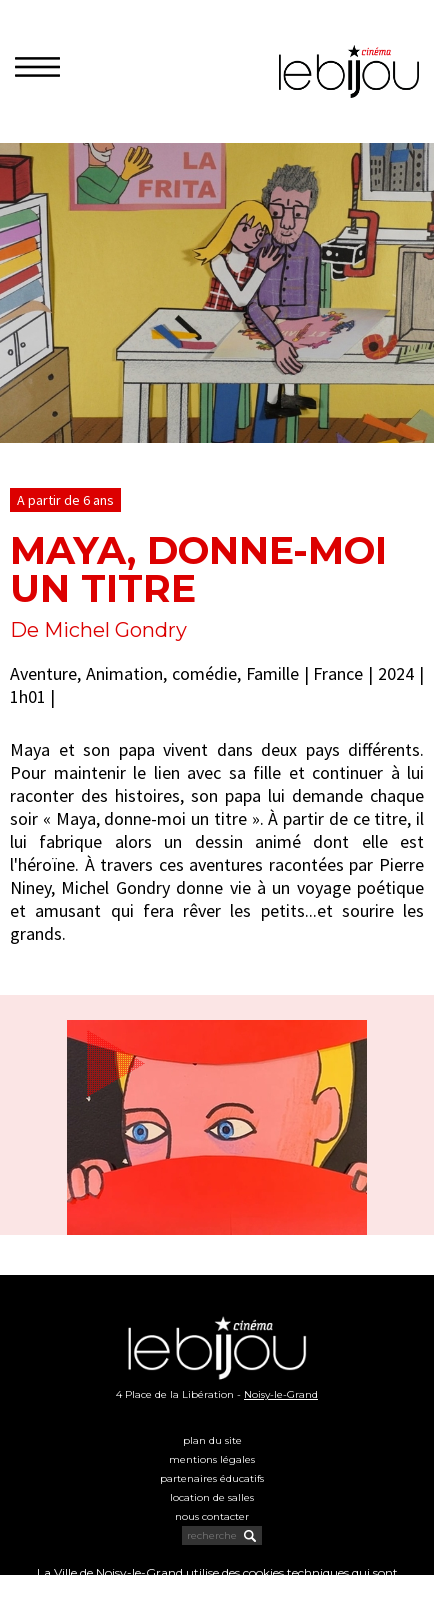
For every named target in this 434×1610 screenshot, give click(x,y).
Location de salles (212, 1497)
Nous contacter (212, 1516)
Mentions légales (212, 1459)
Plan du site (212, 1440)
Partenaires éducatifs (212, 1478)
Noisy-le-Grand (281, 1394)
